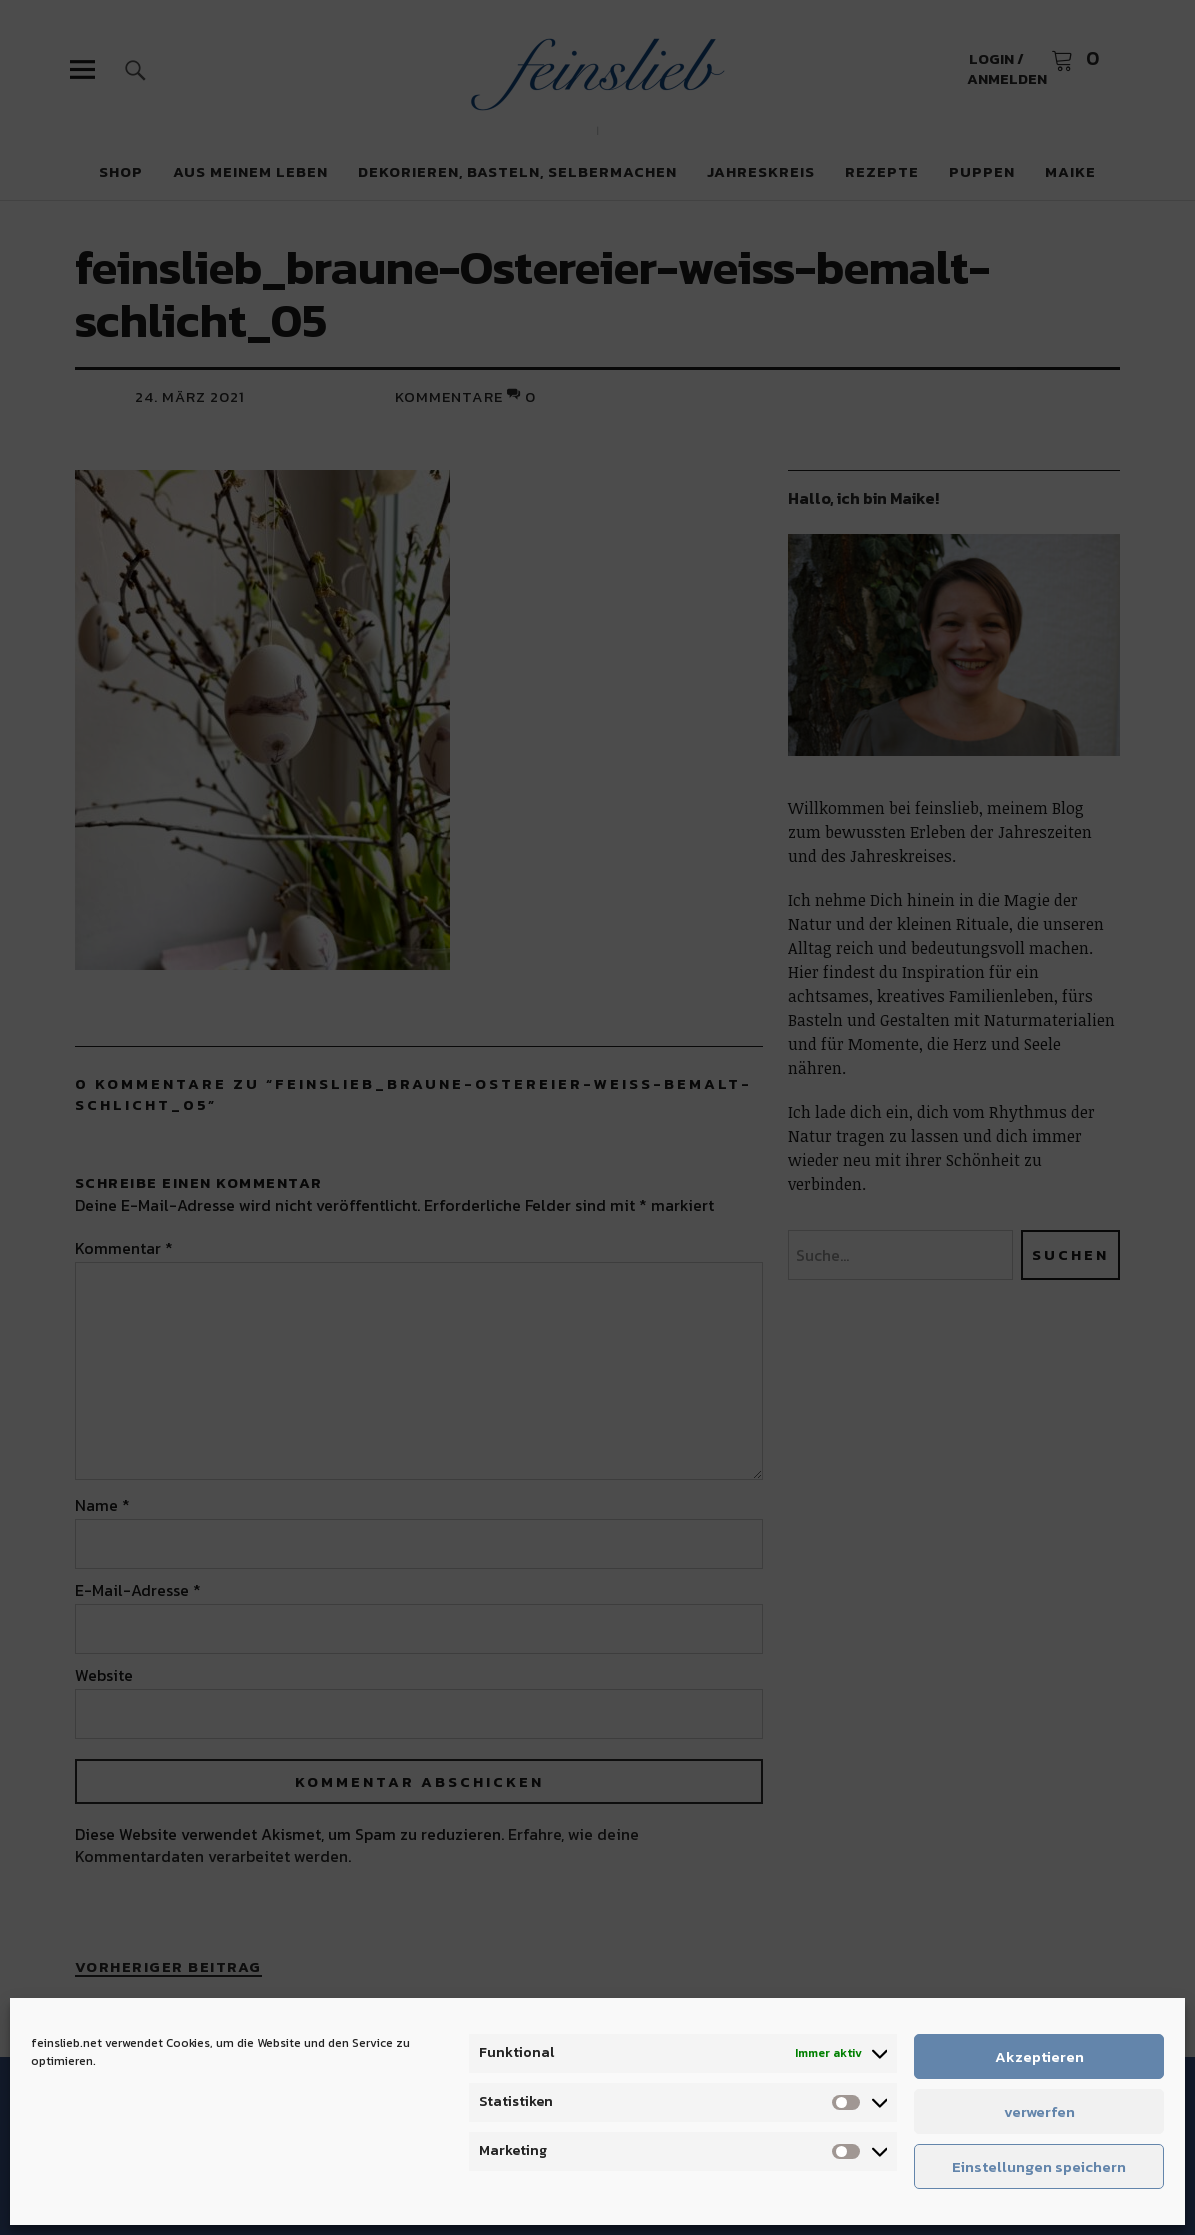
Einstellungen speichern (1039, 2166)
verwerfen (1039, 2111)
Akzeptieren (1039, 2056)
